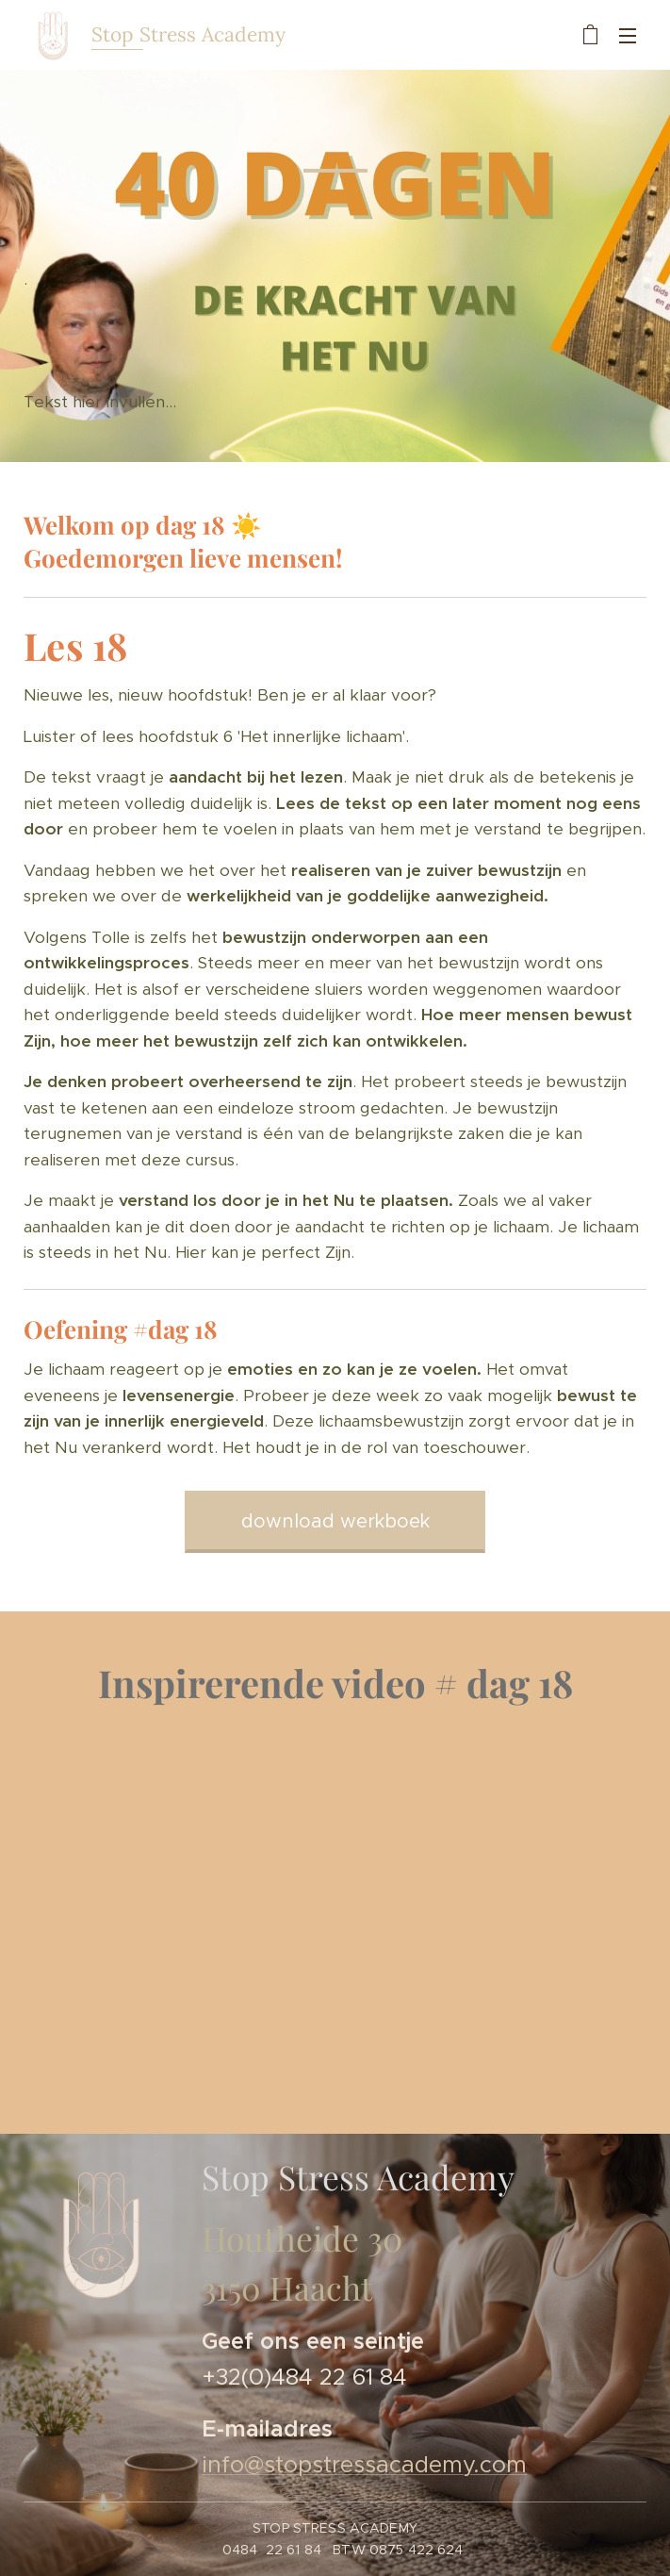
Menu (627, 36)
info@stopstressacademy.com (364, 2466)
